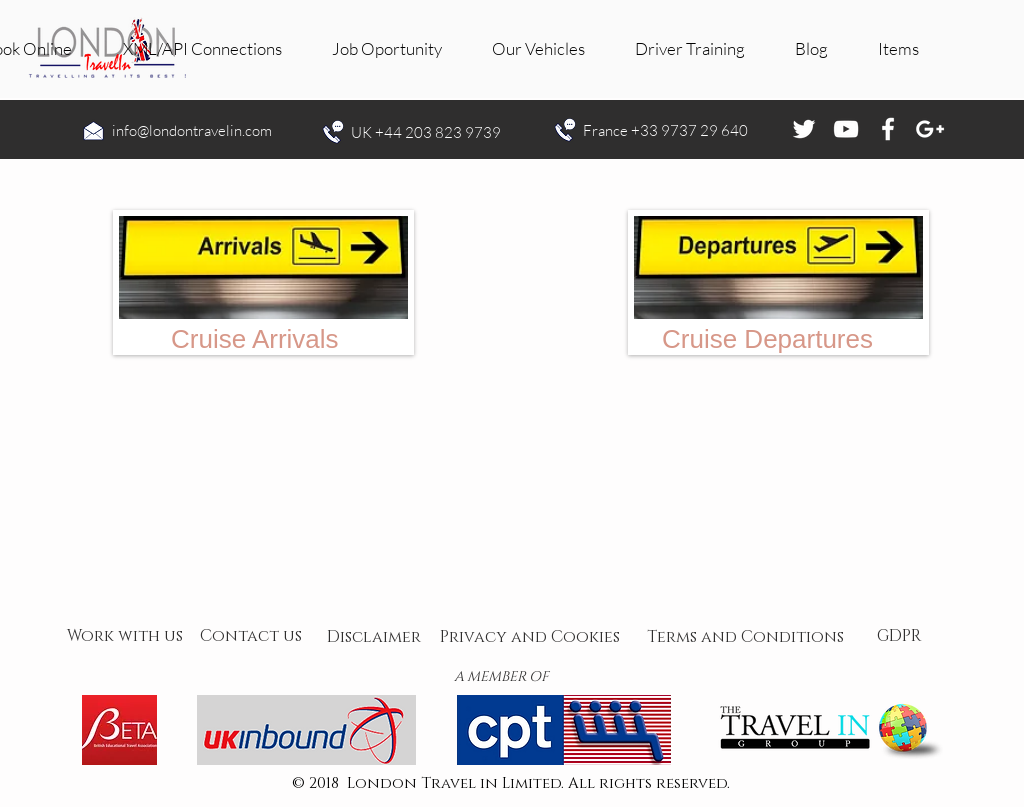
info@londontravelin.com (192, 130)
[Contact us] (251, 636)
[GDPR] (899, 636)
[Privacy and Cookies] (530, 637)
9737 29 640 (704, 130)
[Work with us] (125, 636)
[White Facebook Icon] (888, 129)
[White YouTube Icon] (846, 129)
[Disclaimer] (374, 637)
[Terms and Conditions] (745, 637)
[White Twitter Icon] (804, 129)
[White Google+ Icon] (930, 129)
